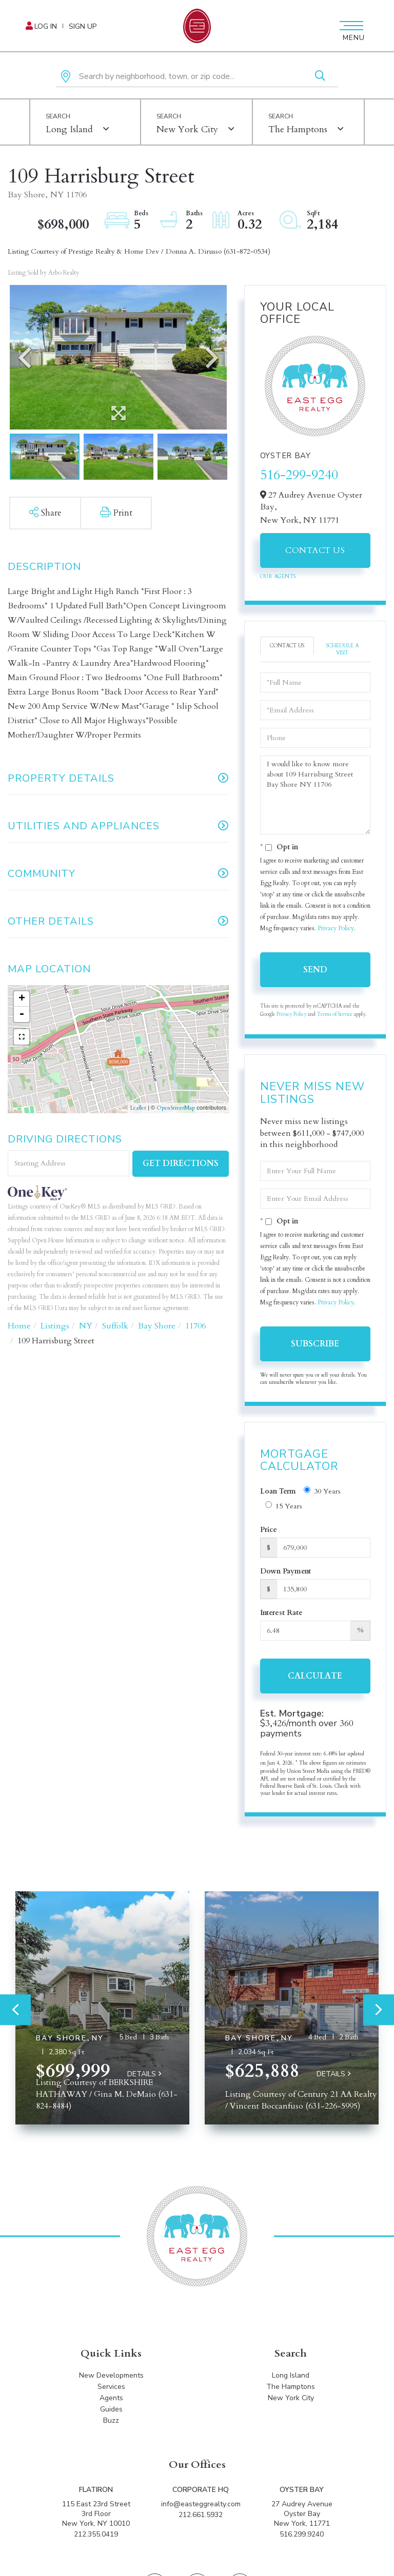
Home (19, 1326)
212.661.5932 (201, 2515)
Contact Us (315, 550)
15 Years (283, 1506)
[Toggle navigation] (350, 25)
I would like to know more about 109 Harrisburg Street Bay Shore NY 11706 (315, 794)
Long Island (69, 129)
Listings (55, 1326)
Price (268, 1530)
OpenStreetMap (175, 1108)
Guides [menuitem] (111, 2409)
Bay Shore (156, 1326)
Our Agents (278, 576)
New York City (187, 129)
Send (315, 969)
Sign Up (82, 26)
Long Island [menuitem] (290, 2375)
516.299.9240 (302, 2534)
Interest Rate (281, 1613)
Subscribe (315, 1344)
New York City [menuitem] (291, 2398)
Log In (45, 26)
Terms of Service (334, 1014)
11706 (195, 1326)
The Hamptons (297, 129)
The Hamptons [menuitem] (290, 2386)
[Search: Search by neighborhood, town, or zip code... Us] (197, 77)
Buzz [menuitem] (111, 2420)
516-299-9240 (299, 475)
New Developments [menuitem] (111, 2375)
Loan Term (278, 1491)
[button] (320, 77)
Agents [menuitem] (111, 2398)
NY (85, 1326)
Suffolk (115, 1326)
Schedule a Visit (342, 649)
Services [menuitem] (111, 2386)
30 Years (322, 1491)
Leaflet (138, 1108)
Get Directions (181, 1163)
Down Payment (285, 1571)
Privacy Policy (336, 928)
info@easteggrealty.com (201, 2504)
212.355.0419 (96, 2534)
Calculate (315, 1676)
